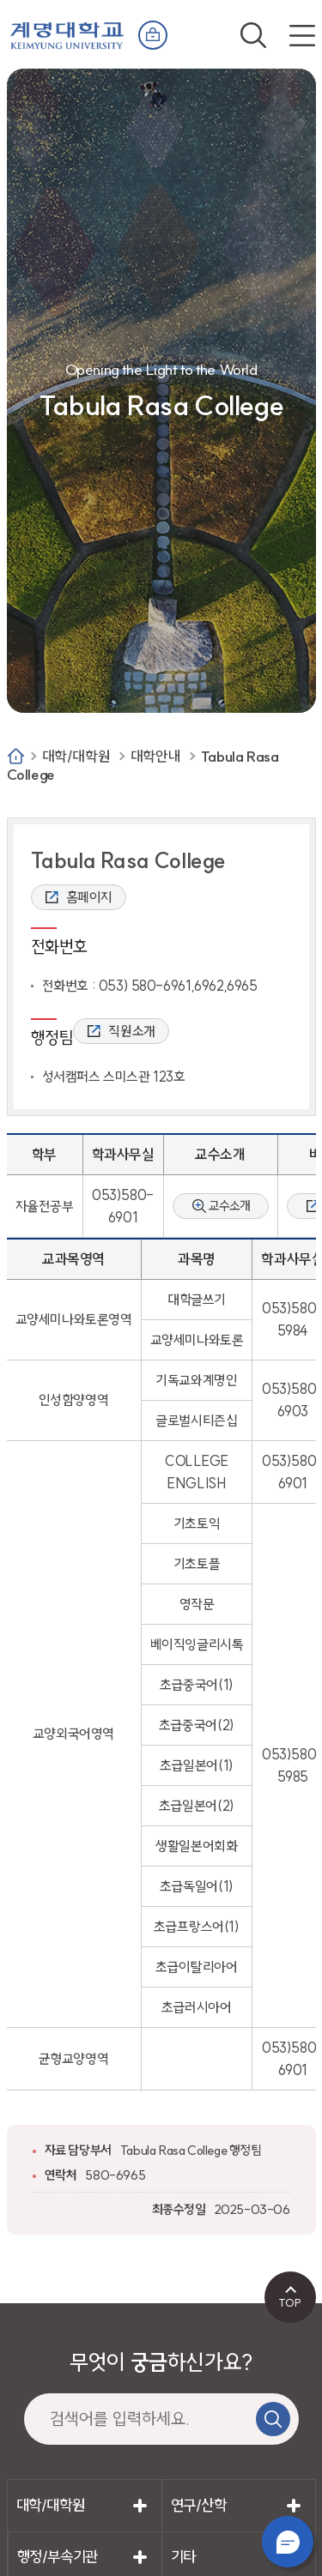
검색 (253, 35)
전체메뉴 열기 (302, 35)
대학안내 (155, 756)
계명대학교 (67, 32)
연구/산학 (199, 2505)
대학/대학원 (76, 756)
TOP (289, 2302)
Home (16, 756)
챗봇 (287, 2541)
